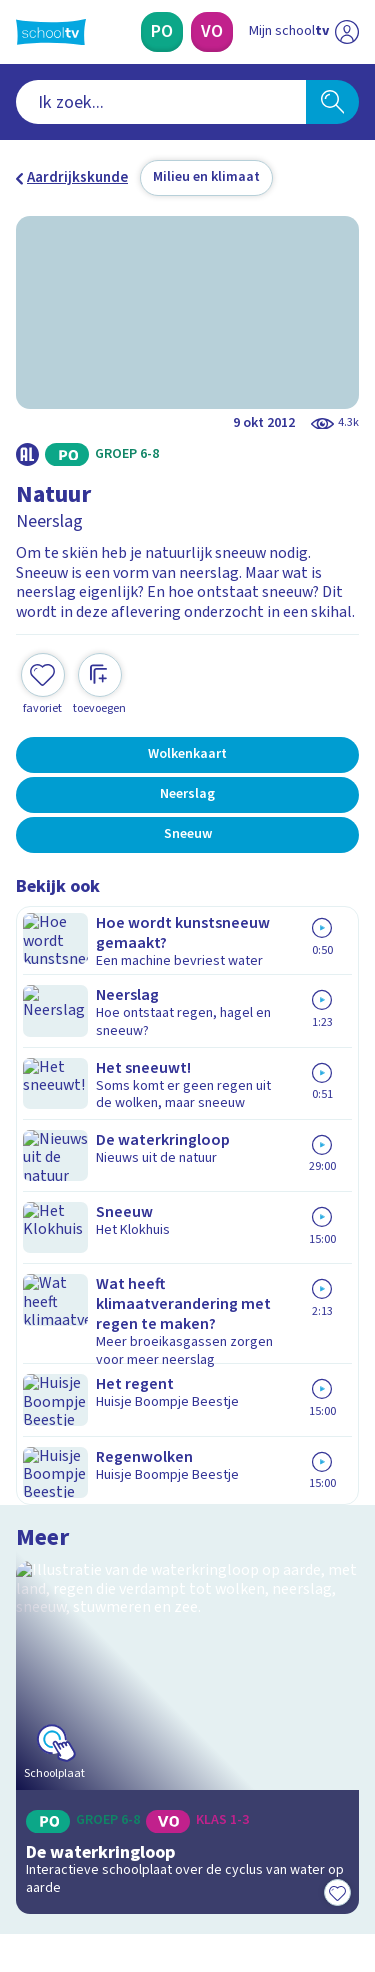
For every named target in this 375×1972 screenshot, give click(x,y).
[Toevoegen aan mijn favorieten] (43, 664)
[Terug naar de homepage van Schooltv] (51, 32)
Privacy (46, 1491)
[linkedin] (114, 1836)
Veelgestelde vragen (96, 1438)
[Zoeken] (332, 102)
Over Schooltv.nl (83, 1465)
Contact (49, 1411)
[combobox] (161, 102)
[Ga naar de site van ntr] (284, 1878)
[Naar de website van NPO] (347, 32)
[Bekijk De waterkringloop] (187, 1015)
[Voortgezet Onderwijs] (212, 32)
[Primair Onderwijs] (162, 32)
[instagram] (70, 1836)
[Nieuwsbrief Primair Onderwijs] (188, 1640)
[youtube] (158, 1836)
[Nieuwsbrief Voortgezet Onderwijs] (188, 1696)
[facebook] (26, 1836)
